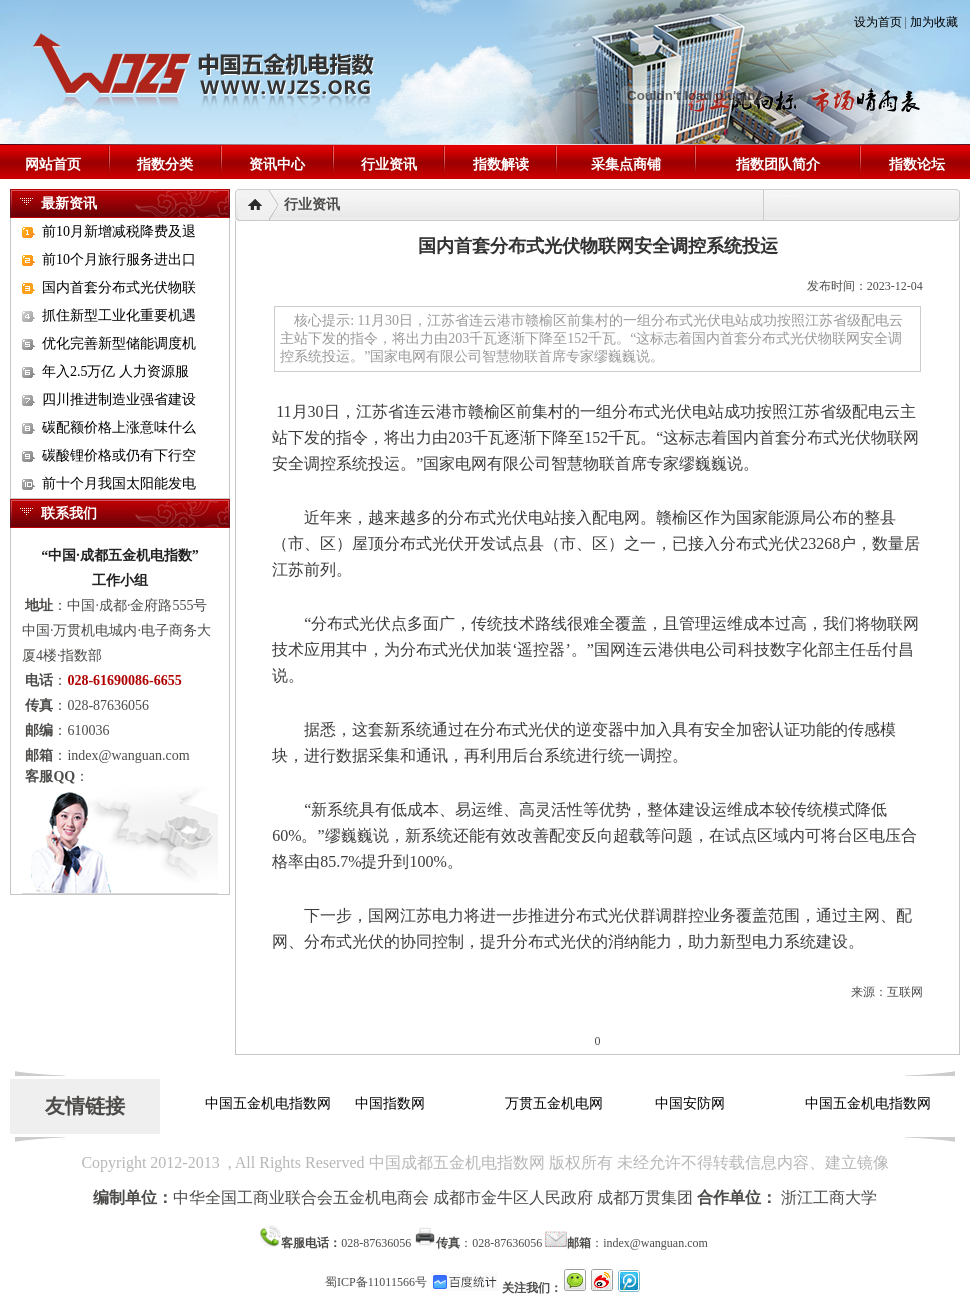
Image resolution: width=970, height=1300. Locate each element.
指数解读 (501, 164)
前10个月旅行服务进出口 (119, 259)
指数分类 (165, 164)
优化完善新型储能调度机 (119, 343)
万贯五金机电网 (554, 1103)
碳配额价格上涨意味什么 (119, 427)
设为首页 (878, 22)
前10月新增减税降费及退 (119, 231)
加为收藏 (934, 22)
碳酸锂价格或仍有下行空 (119, 455)
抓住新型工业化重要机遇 (119, 315)
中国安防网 (690, 1103)
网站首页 (53, 164)
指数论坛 (917, 164)
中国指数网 (390, 1103)
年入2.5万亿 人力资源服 (115, 371)
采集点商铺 (626, 164)
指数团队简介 (778, 164)
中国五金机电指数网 (268, 1103)
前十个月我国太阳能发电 (119, 483)
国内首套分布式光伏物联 (119, 287)
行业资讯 (389, 164)
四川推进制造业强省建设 (119, 399)
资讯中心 (277, 164)
